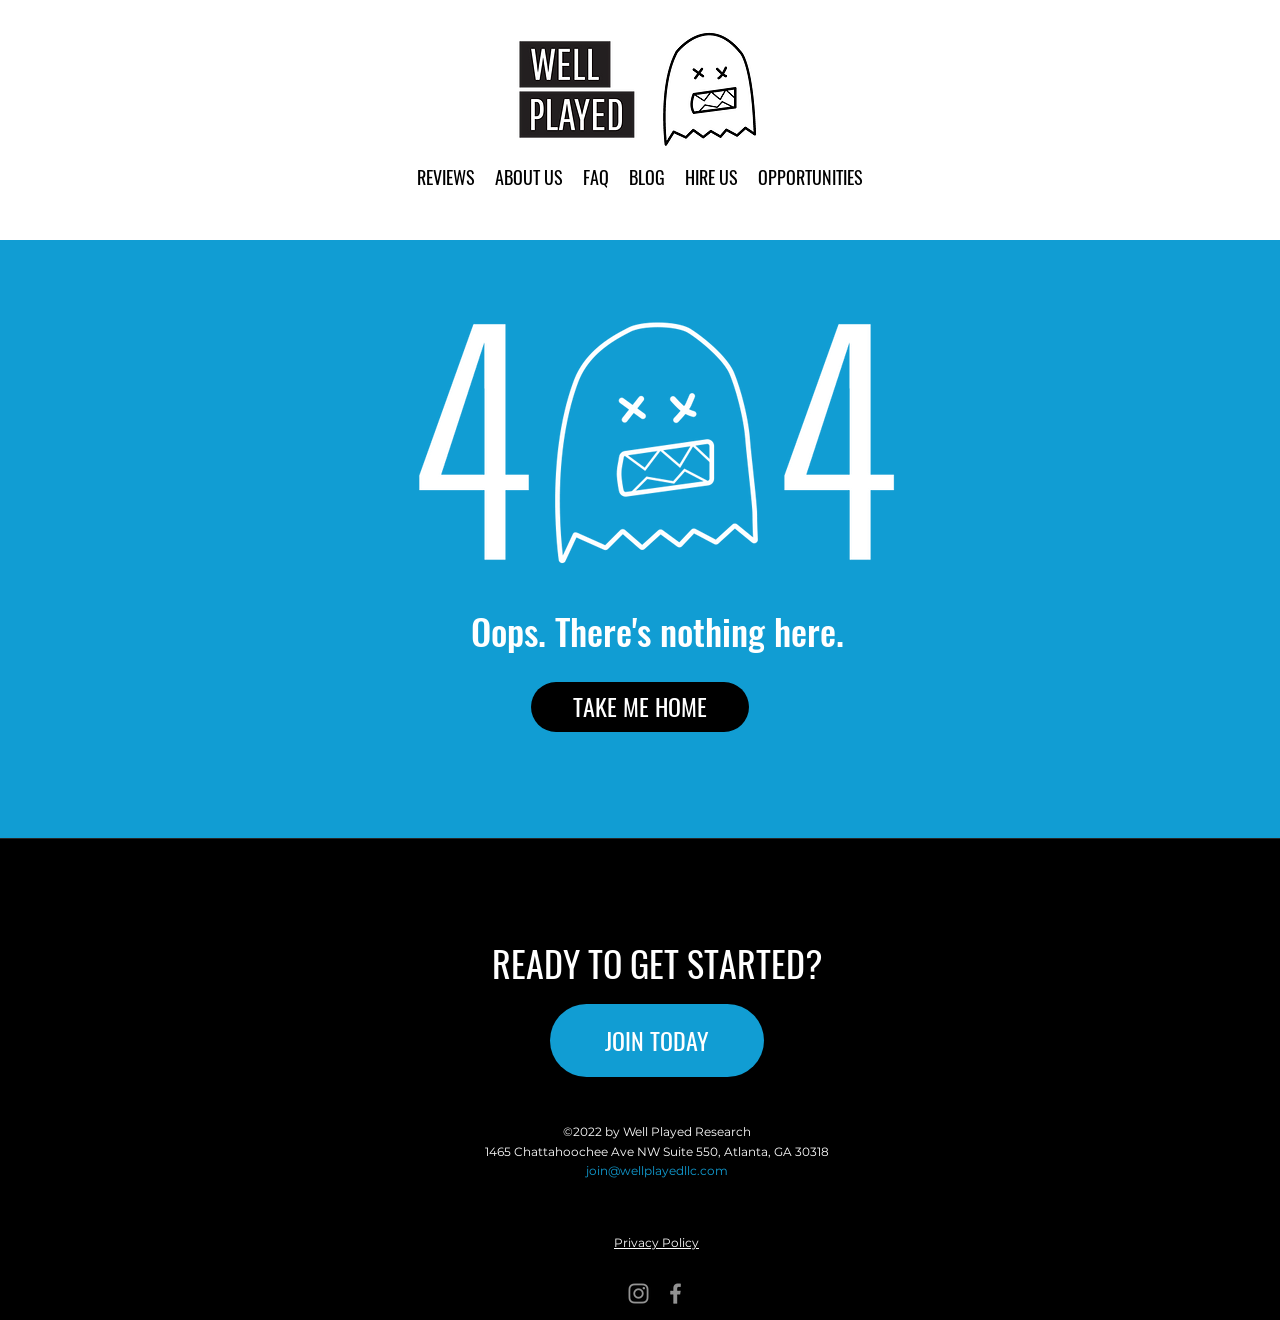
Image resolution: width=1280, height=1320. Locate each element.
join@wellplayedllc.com (657, 1170)
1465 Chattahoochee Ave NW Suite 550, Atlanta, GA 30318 (657, 1151)
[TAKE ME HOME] (640, 707)
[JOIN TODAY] (657, 1040)
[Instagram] (638, 1293)
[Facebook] (675, 1293)
